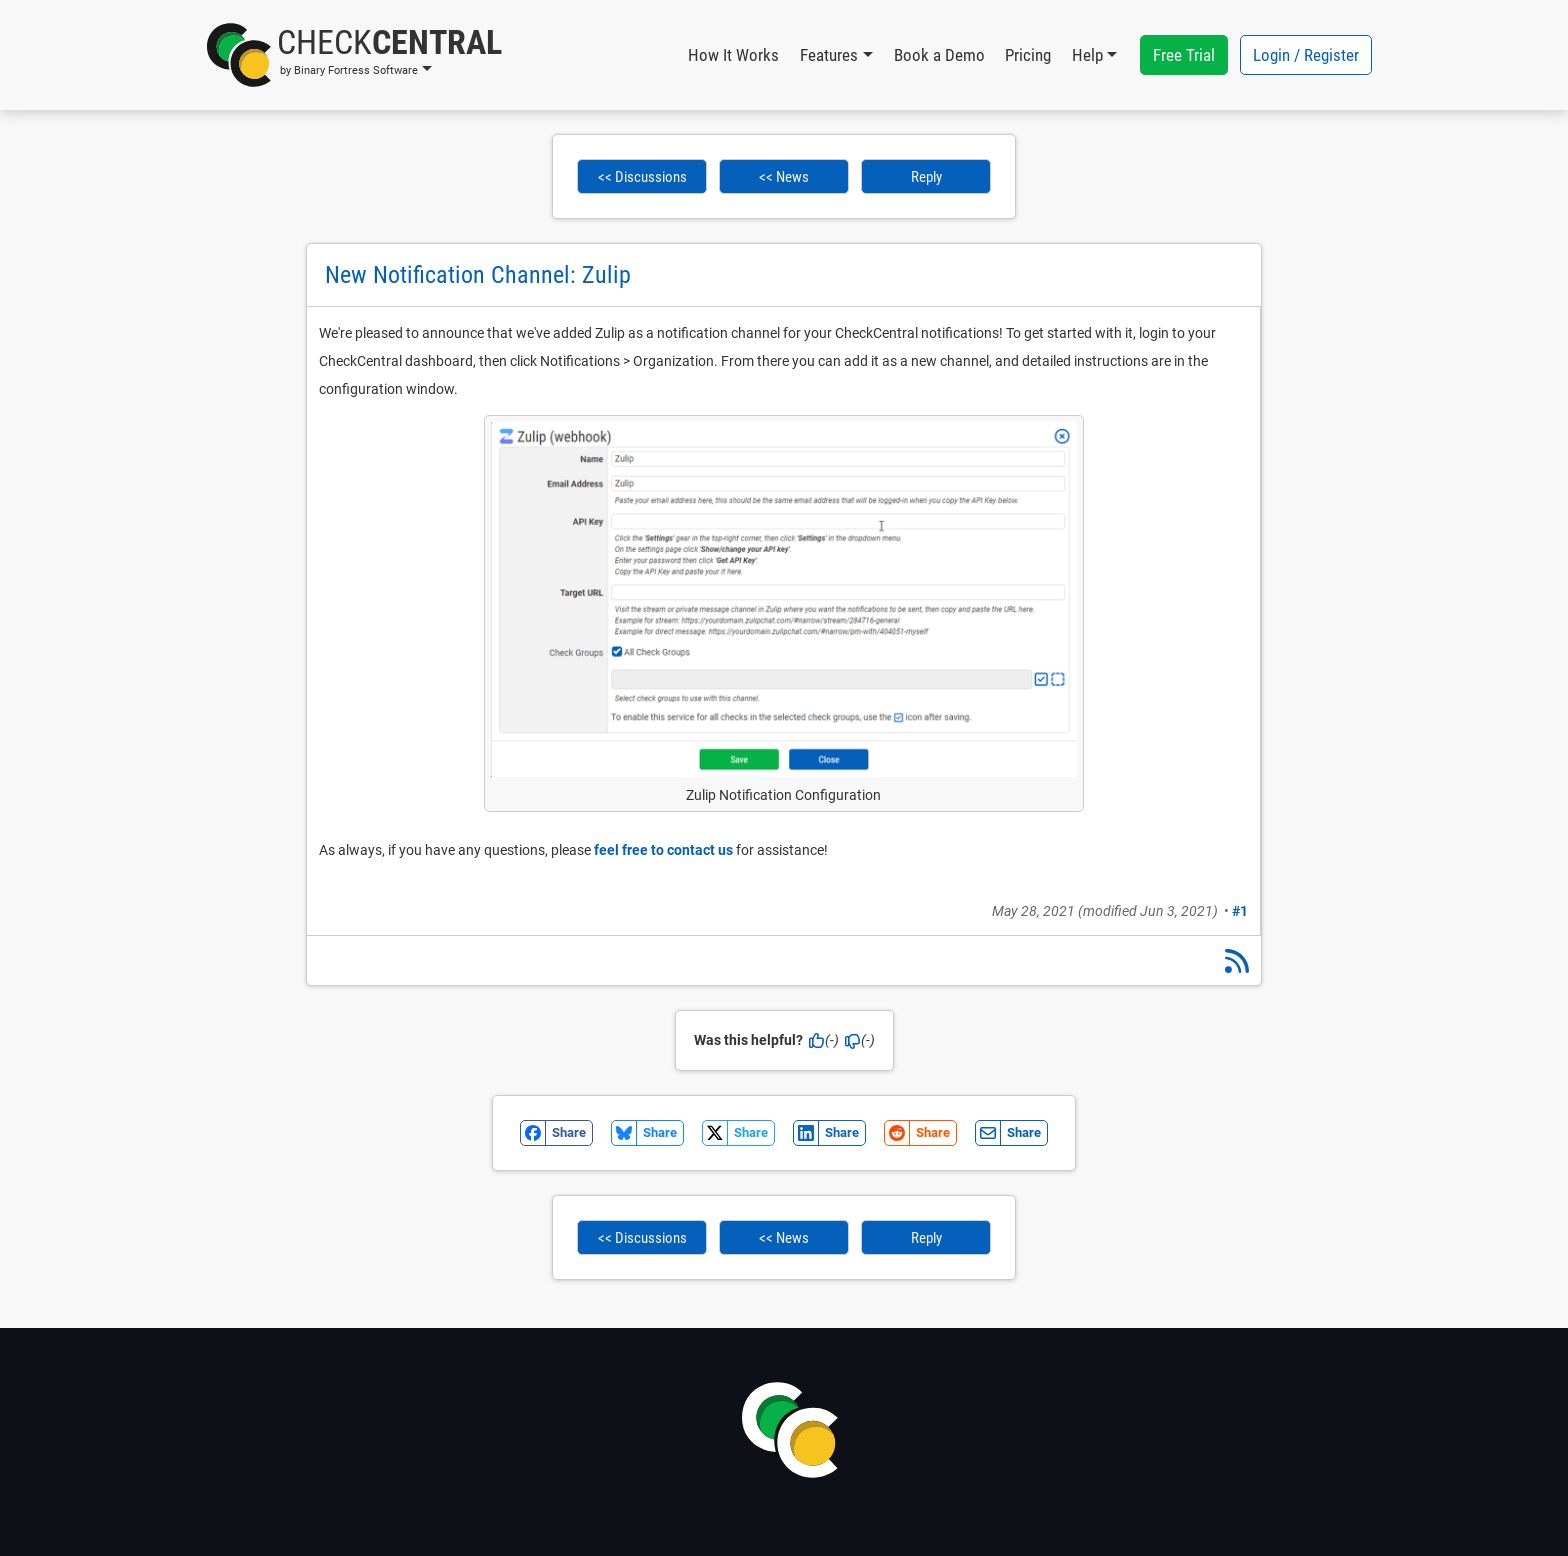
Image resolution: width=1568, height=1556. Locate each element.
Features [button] (829, 55)
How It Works (733, 55)
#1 (1240, 911)
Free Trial (1184, 55)
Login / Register (1306, 55)
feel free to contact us (663, 850)
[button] (354, 55)
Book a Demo (939, 55)
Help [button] (1087, 55)
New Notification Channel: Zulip (478, 275)
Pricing (1028, 55)
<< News (784, 177)
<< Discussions (642, 177)
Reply (926, 177)
